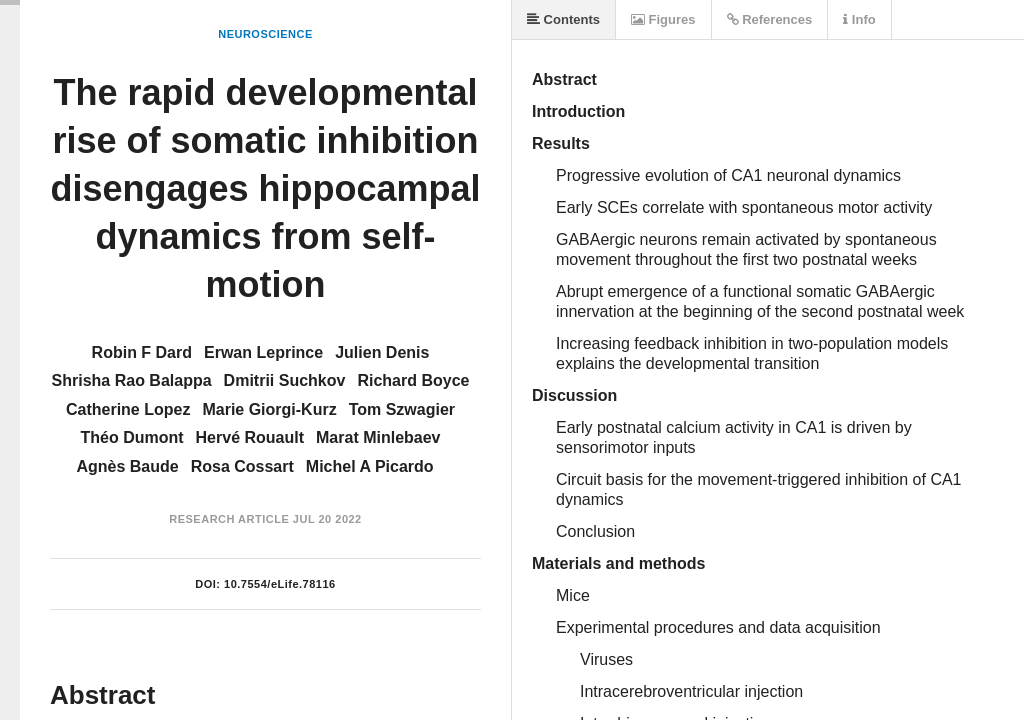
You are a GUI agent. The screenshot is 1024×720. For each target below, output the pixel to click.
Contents (563, 19)
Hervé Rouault (250, 437)
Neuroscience (265, 34)
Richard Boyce (413, 380)
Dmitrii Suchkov (285, 380)
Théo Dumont (131, 437)
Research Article (229, 519)
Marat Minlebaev (378, 437)
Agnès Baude (127, 466)
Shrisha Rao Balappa (132, 380)
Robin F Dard (142, 352)
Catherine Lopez (128, 409)
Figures (663, 19)
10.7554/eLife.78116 (280, 584)
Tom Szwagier (402, 409)
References (770, 19)
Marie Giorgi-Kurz (269, 409)
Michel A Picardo (370, 466)
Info (859, 19)
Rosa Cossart (242, 466)
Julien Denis (382, 352)
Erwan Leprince (263, 352)
